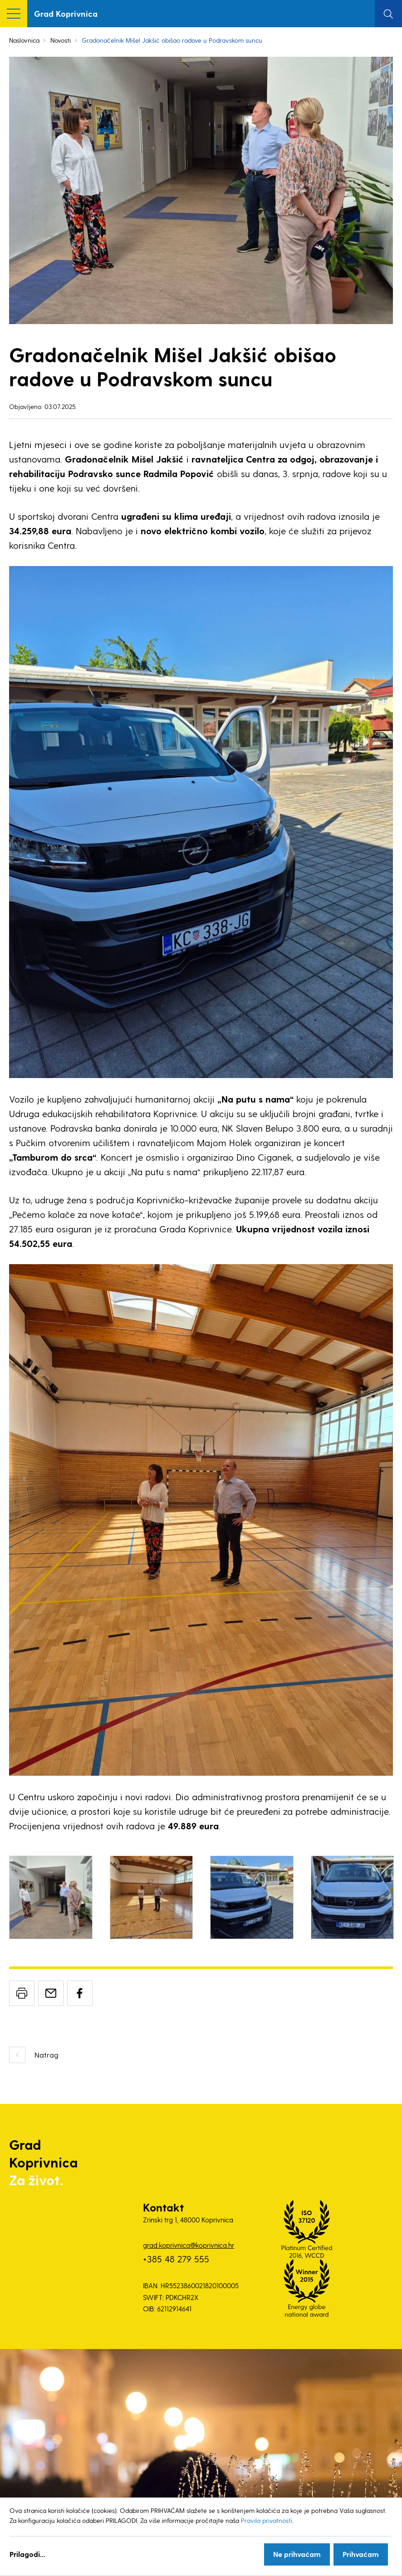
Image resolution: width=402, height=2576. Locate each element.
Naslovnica (24, 40)
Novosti (60, 40)
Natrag (46, 2054)
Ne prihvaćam (297, 2554)
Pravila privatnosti (266, 2520)
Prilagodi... (27, 2554)
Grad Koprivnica (66, 13)
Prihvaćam (361, 2554)
